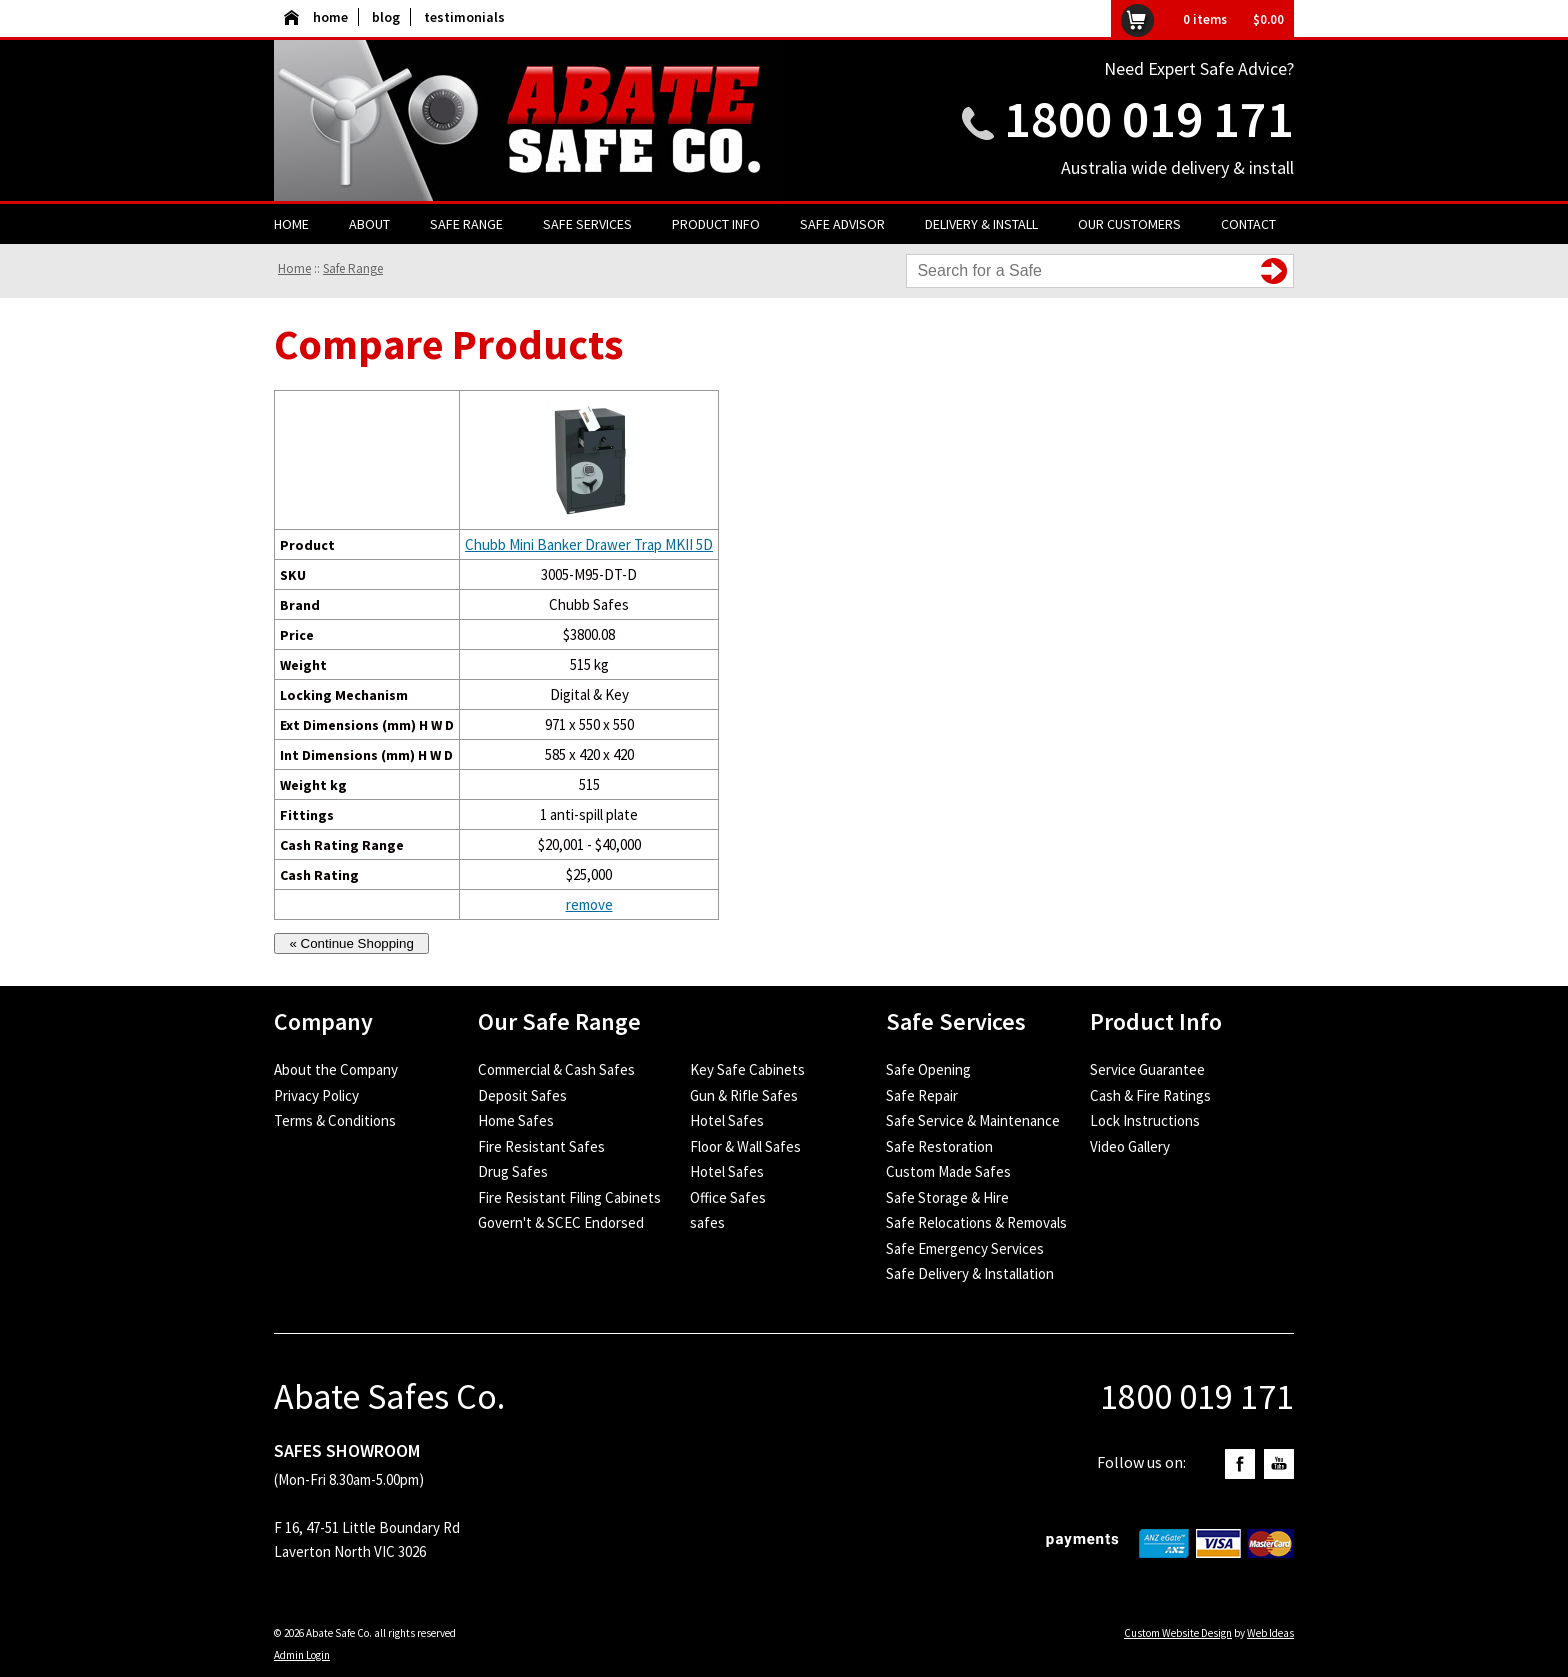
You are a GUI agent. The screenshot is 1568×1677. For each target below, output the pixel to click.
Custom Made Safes (948, 1171)
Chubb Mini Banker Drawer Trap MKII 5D (589, 544)
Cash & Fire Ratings (1150, 1095)
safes (707, 1222)
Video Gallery (1130, 1146)
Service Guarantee (1147, 1069)
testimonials (464, 17)
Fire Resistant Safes (541, 1146)
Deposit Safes (522, 1095)
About (369, 224)
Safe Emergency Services (965, 1248)
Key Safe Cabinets (747, 1069)
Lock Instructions (1145, 1120)
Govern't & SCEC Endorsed (561, 1222)
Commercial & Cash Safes (556, 1069)
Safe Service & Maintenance (973, 1120)
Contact (1248, 224)
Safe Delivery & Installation (970, 1273)
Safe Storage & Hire (947, 1197)
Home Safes (516, 1120)
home (316, 17)
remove (589, 904)
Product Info (716, 224)
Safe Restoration (939, 1146)
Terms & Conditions (335, 1120)
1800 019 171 (1149, 118)
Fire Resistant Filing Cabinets (569, 1197)
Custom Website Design (1178, 1633)
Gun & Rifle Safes (744, 1095)
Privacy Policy (316, 1095)
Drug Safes (513, 1171)
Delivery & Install (981, 224)
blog (386, 17)
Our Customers (1129, 224)
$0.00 (1268, 19)
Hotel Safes (727, 1120)
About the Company (336, 1069)
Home (291, 224)
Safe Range (466, 224)
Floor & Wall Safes (745, 1146)
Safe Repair (922, 1095)
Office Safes (728, 1197)
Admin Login (302, 1655)
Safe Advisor (842, 224)
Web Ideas (1270, 1633)
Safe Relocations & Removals (976, 1222)
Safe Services (587, 224)
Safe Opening (928, 1069)
